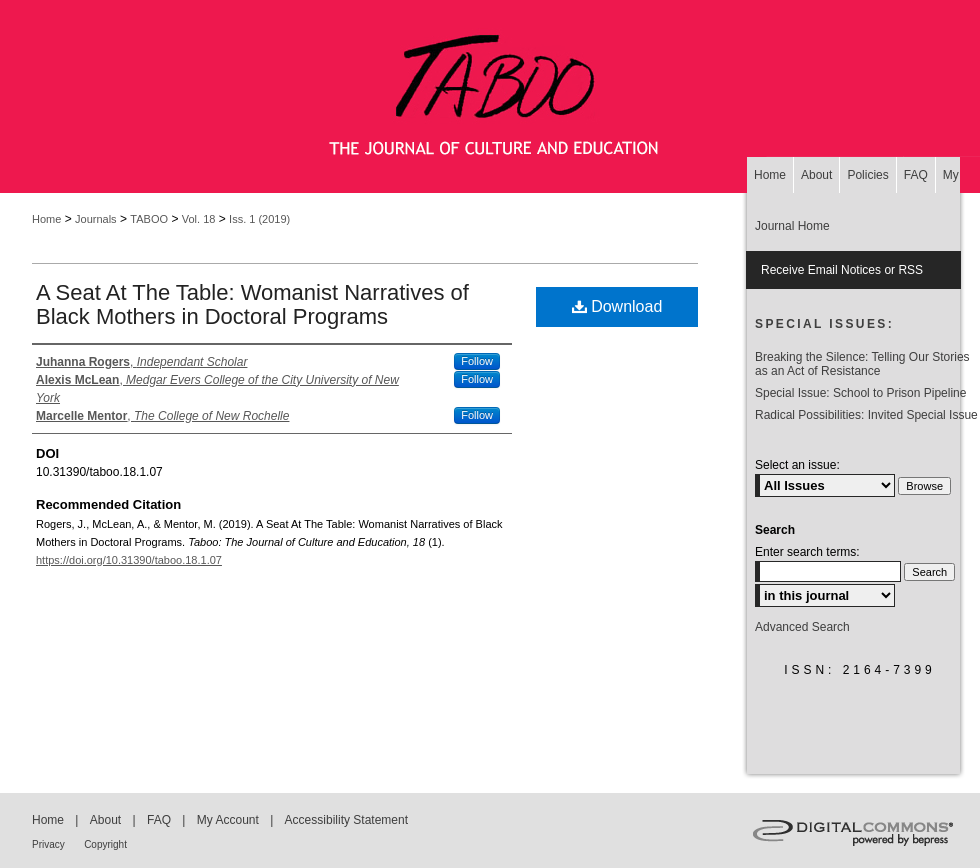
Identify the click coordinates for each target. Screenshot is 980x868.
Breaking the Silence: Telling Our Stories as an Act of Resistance (862, 364)
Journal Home (792, 226)
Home (46, 219)
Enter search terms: (807, 552)
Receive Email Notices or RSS (842, 270)
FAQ (159, 820)
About (105, 820)
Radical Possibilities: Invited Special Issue (866, 415)
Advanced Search (802, 627)
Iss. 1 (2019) (259, 219)
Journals (96, 219)
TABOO (149, 219)
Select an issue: (797, 465)
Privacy (48, 844)
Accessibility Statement (346, 820)
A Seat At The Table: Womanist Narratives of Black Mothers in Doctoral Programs (252, 304)
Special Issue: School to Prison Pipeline (860, 393)
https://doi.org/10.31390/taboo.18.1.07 (129, 560)
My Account (228, 820)
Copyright (105, 844)
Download (617, 306)
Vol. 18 (199, 219)
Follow (477, 361)
